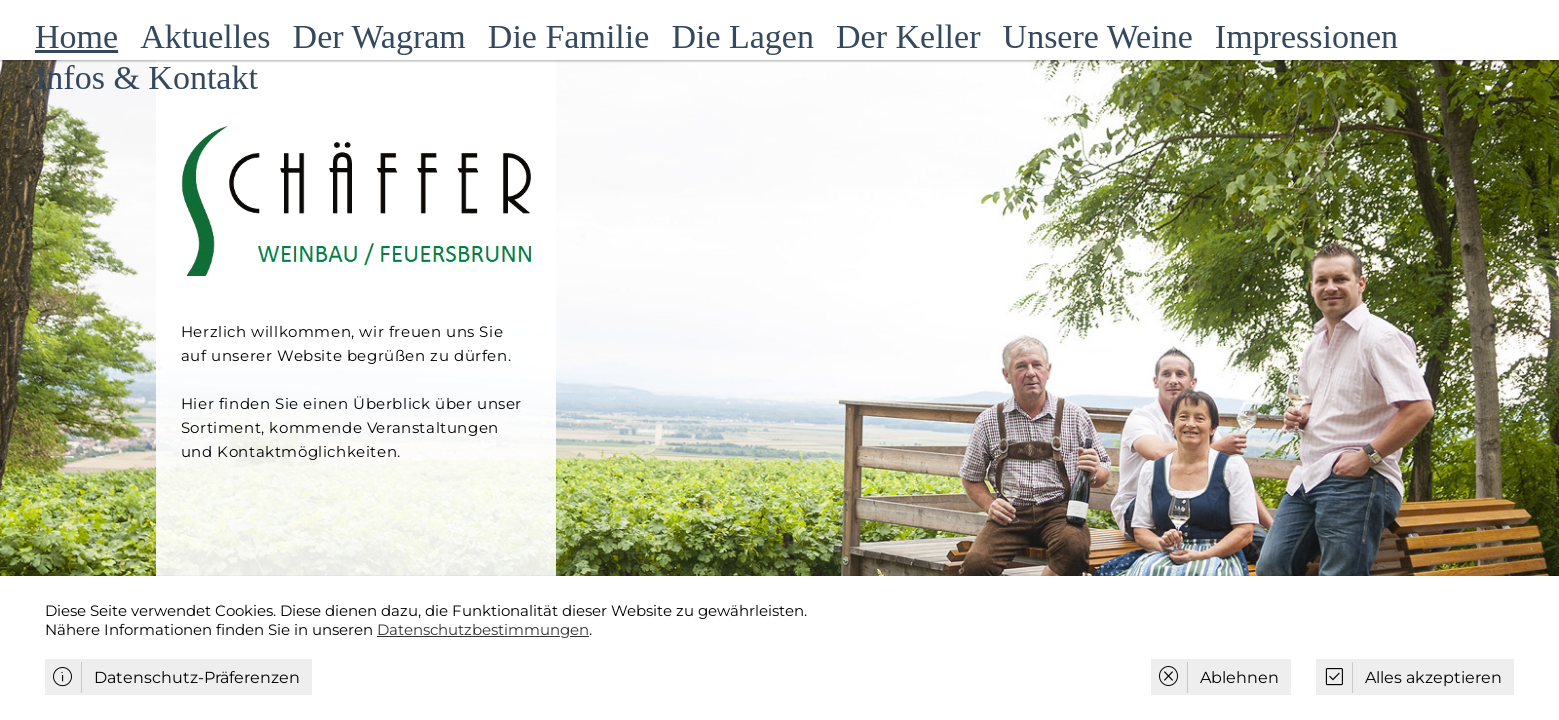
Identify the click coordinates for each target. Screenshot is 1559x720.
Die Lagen (742, 36)
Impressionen (1306, 36)
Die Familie (568, 36)
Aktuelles (205, 36)
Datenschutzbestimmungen (483, 629)
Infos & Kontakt (146, 77)
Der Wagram (379, 36)
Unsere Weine (1098, 36)
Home (76, 36)
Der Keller (908, 36)
